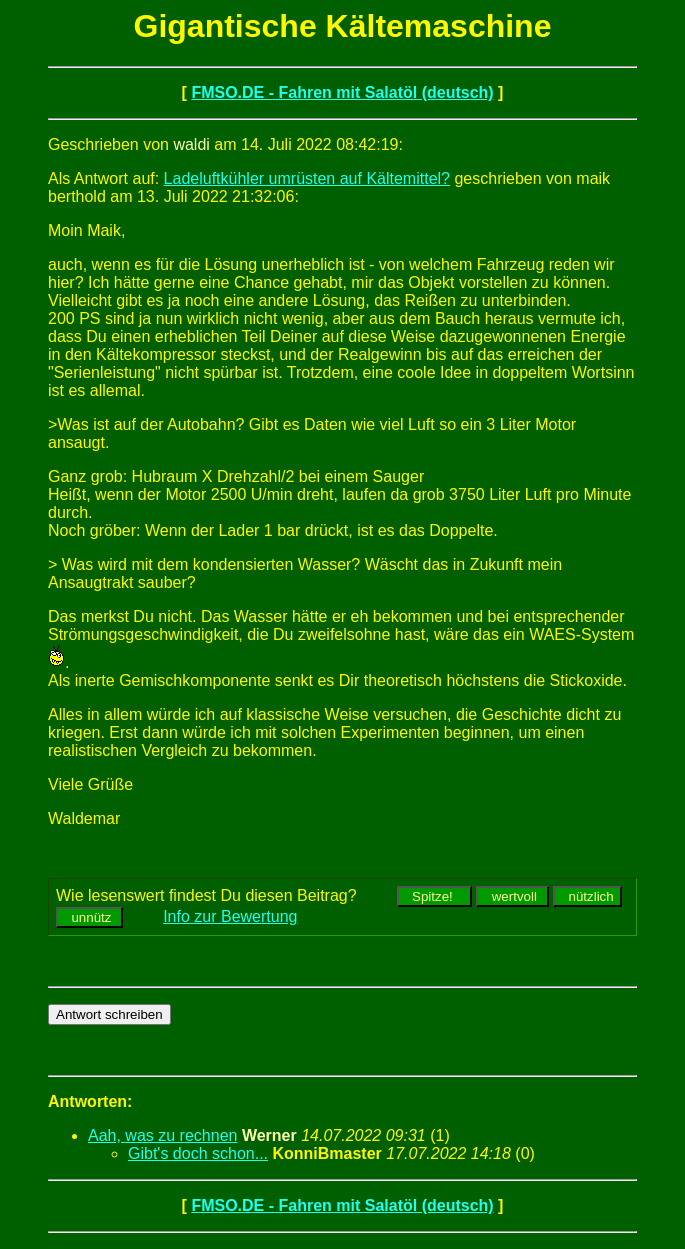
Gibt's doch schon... (198, 1153)
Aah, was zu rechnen (162, 1135)
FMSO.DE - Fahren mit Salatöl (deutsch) (342, 92)
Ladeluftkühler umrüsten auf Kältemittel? (307, 178)
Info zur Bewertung (230, 916)
